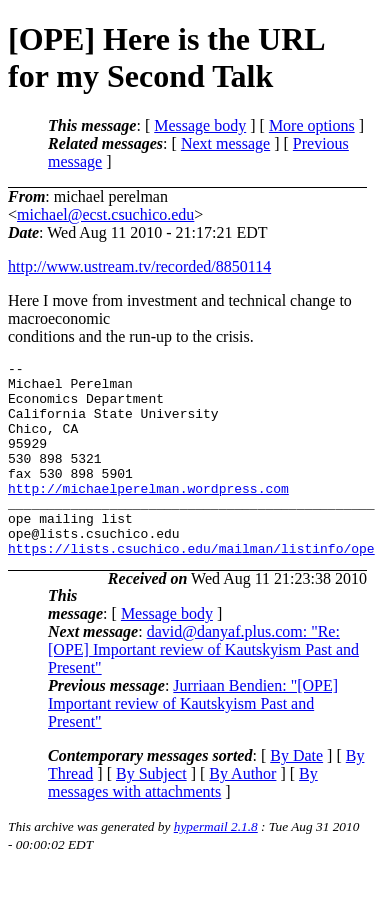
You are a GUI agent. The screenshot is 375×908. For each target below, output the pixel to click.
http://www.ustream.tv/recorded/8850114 (139, 266)
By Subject (151, 812)
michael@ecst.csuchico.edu (105, 214)
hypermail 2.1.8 (216, 865)
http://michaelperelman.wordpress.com (148, 515)
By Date (296, 794)
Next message (225, 143)
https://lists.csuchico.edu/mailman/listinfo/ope (191, 587)
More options (312, 125)
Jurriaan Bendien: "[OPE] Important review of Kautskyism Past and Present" (193, 742)
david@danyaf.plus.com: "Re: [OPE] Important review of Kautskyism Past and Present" (203, 688)
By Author (242, 812)
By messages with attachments (183, 821)
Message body (200, 125)
